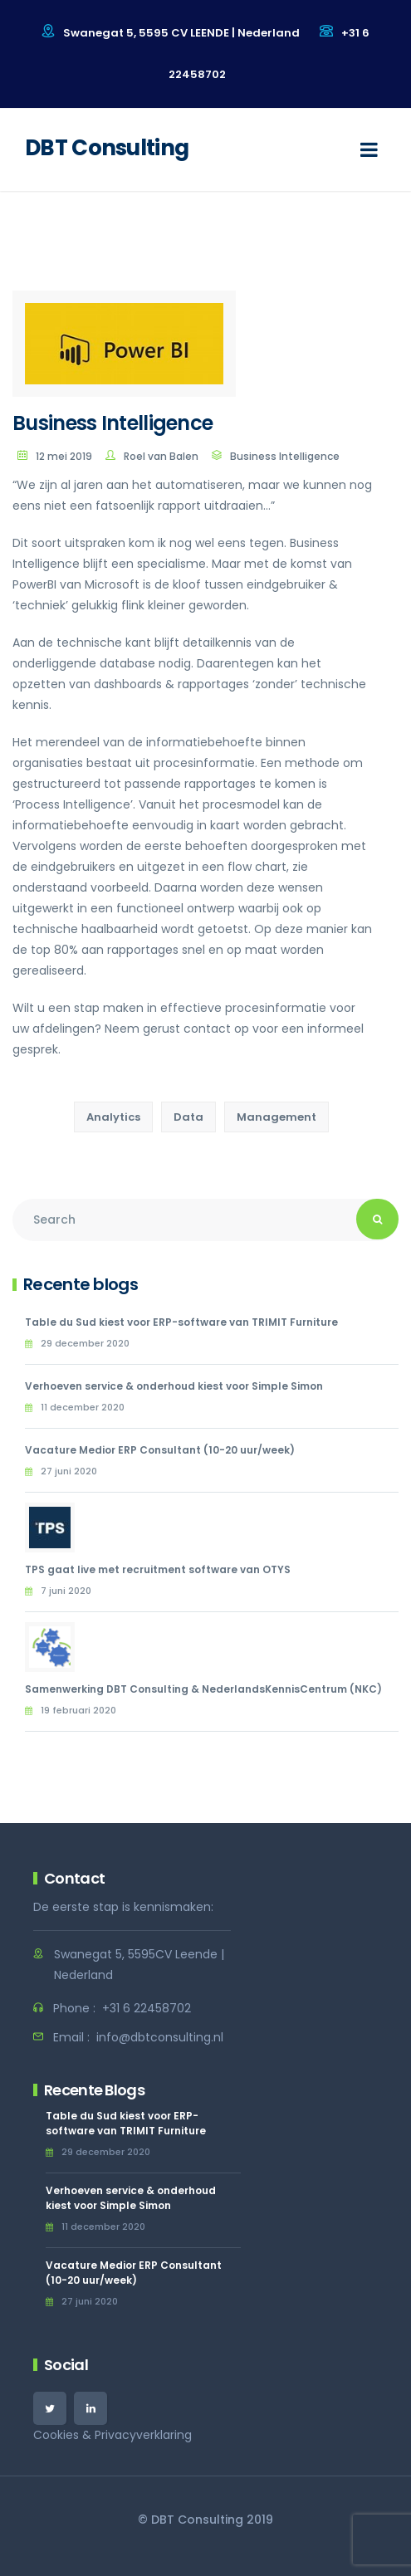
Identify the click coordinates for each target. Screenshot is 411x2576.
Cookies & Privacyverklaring (112, 2435)
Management (276, 1117)
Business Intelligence (285, 456)
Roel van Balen (161, 456)
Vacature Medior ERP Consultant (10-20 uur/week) (160, 1450)
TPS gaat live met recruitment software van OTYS (158, 1569)
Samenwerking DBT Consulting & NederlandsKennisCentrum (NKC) (203, 1689)
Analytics (113, 1117)
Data (188, 1117)
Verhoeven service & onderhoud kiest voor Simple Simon (174, 1386)
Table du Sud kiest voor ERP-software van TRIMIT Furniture (181, 1322)
